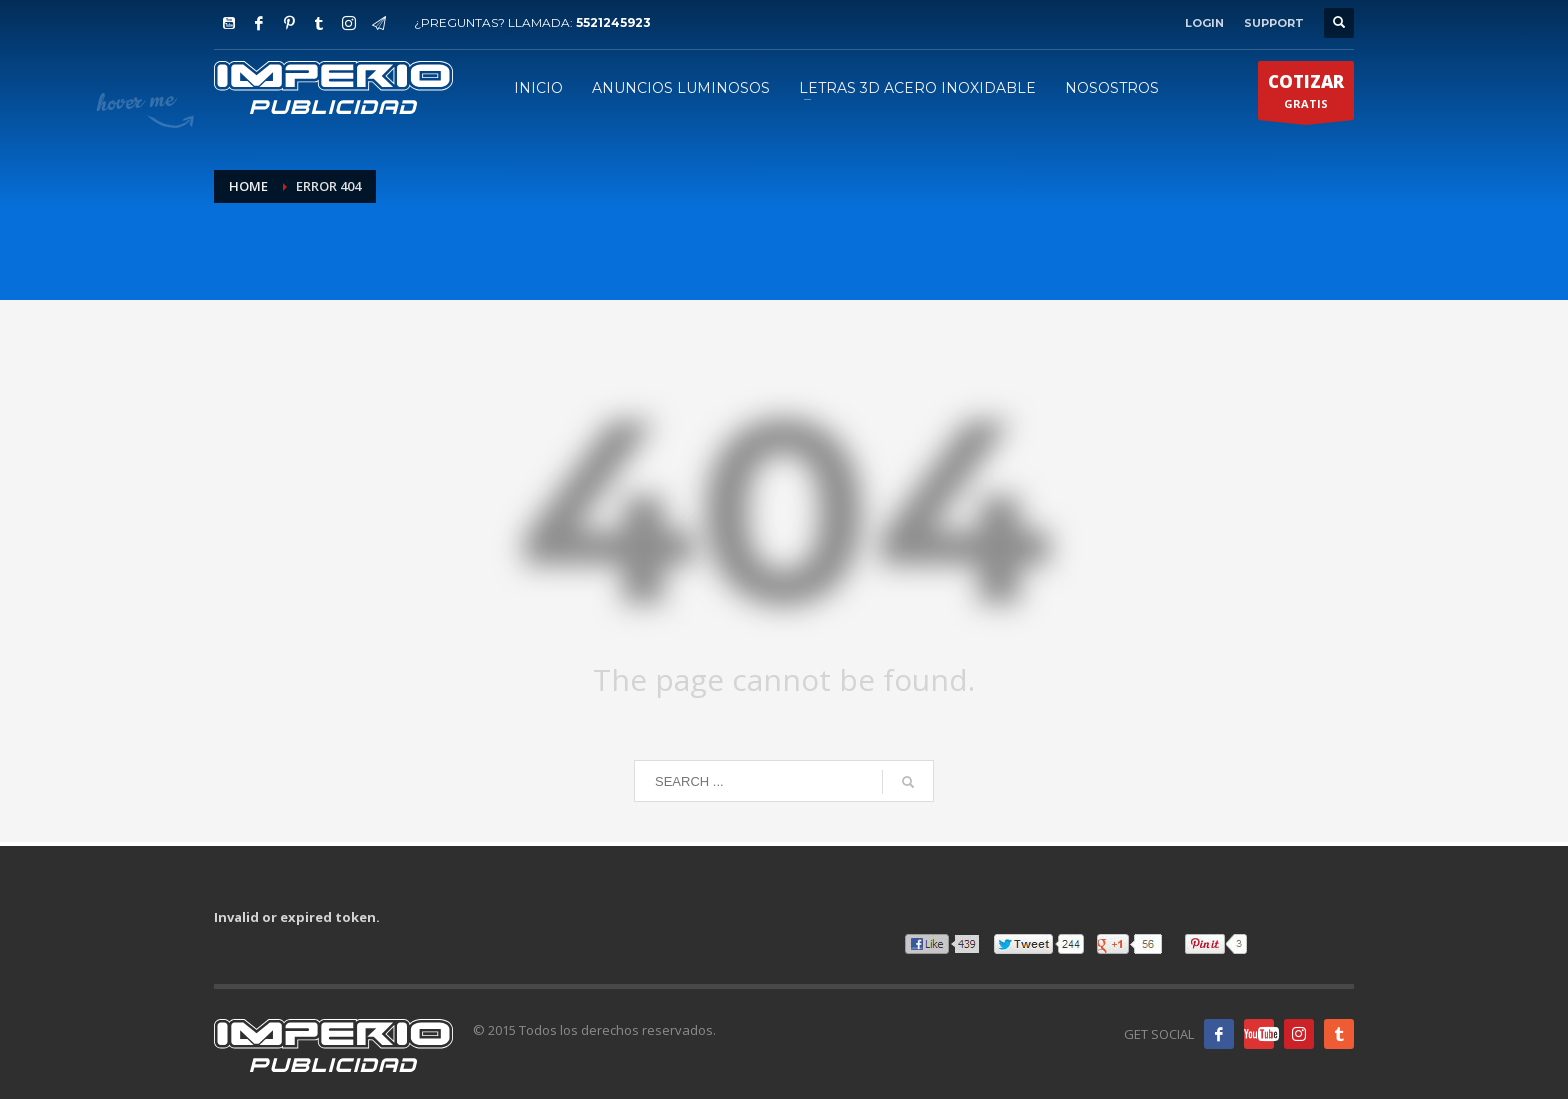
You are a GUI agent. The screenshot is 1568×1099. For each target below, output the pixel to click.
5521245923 (613, 22)
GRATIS (1306, 95)
